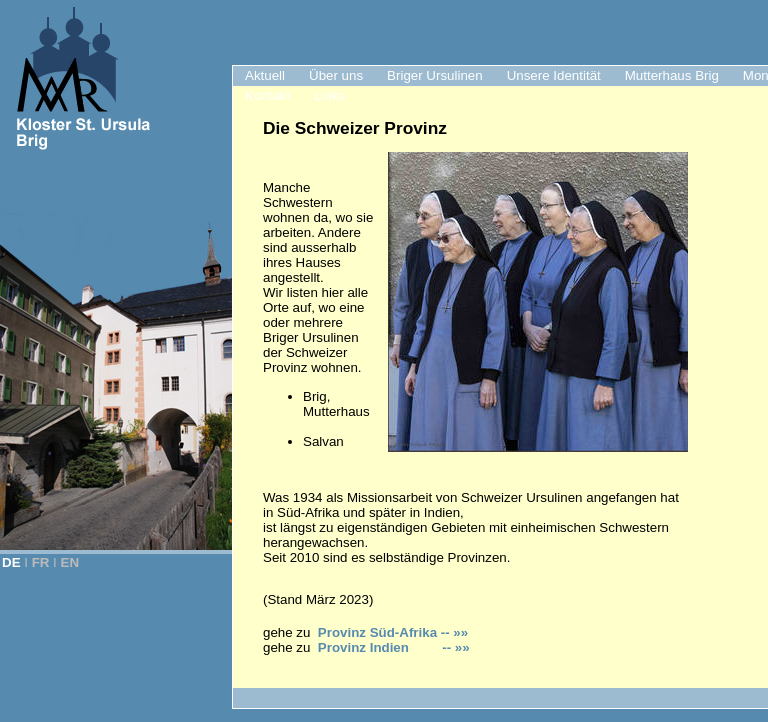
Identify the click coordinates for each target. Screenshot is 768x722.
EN (70, 562)
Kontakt (267, 95)
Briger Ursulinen (435, 75)
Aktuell (265, 75)
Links (329, 95)
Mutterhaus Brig (672, 75)
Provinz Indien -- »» (394, 647)
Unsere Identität (554, 75)
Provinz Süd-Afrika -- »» (393, 632)
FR (41, 562)
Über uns (336, 75)
